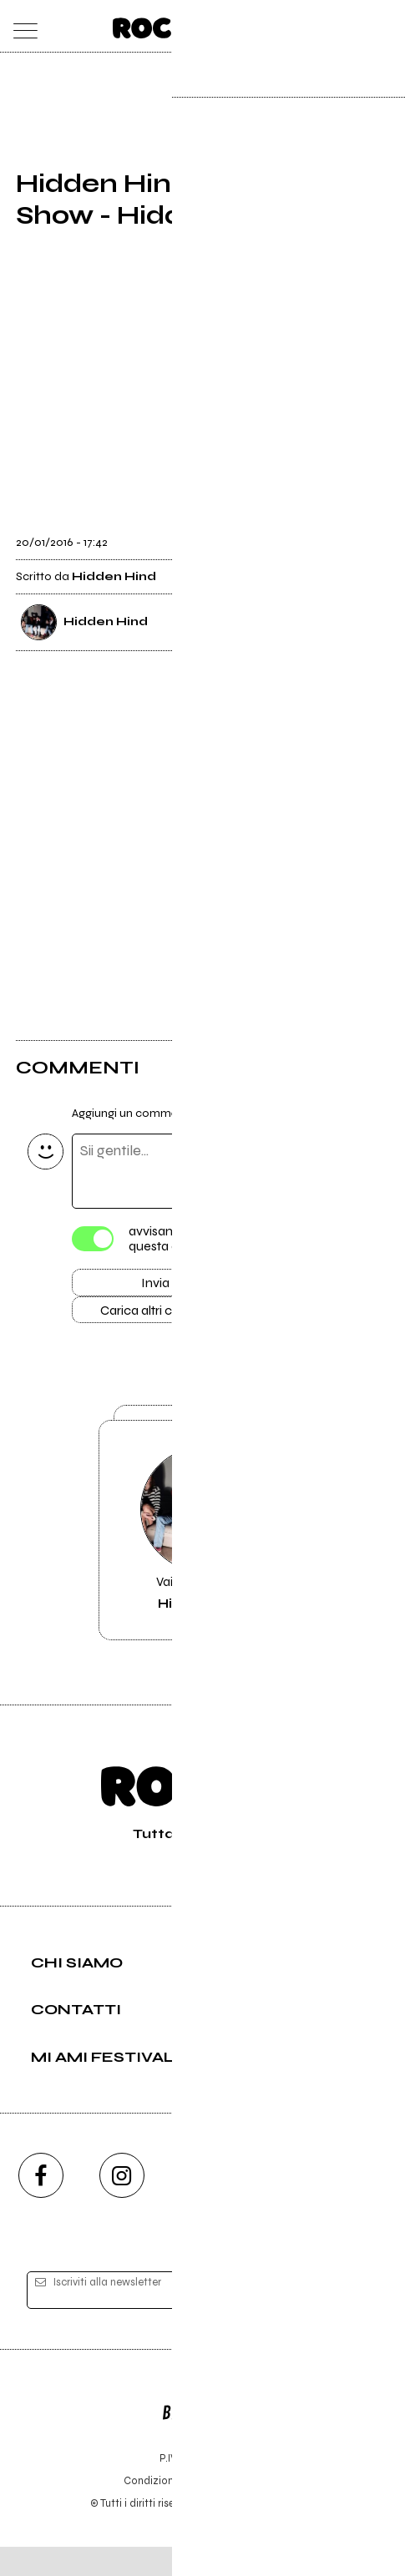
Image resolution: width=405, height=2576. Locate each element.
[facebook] (40, 2204)
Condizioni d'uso (164, 2510)
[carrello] (319, 26)
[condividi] (374, 533)
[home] (166, 25)
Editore (203, 2434)
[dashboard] (384, 26)
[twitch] (283, 2204)
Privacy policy (248, 2510)
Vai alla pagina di (202, 1553)
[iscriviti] (347, 2320)
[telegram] (364, 2204)
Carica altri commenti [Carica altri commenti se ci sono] (173, 1315)
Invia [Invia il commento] (155, 1285)
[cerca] (351, 26)
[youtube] (202, 2204)
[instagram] (121, 2204)
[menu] (21, 26)
